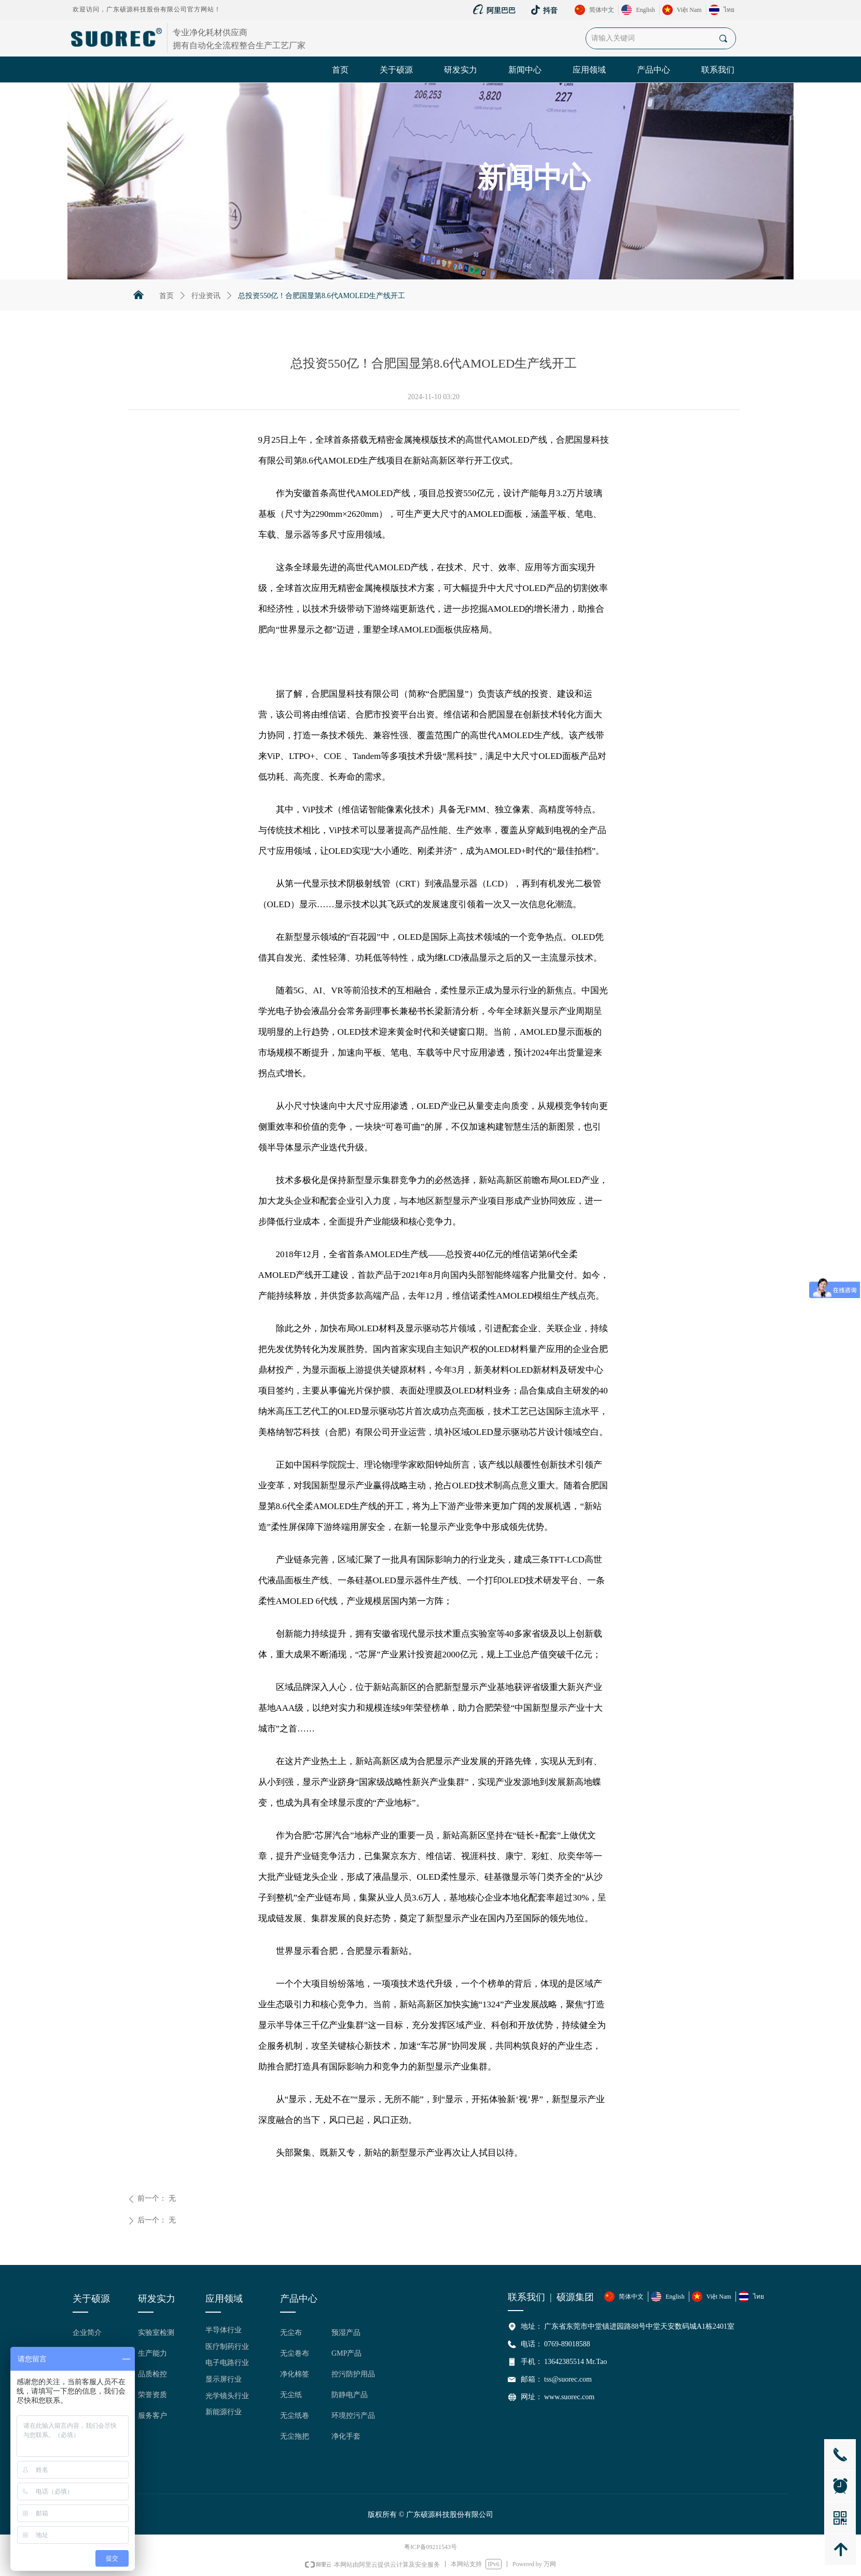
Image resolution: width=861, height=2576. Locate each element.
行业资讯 (205, 296)
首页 (166, 296)
